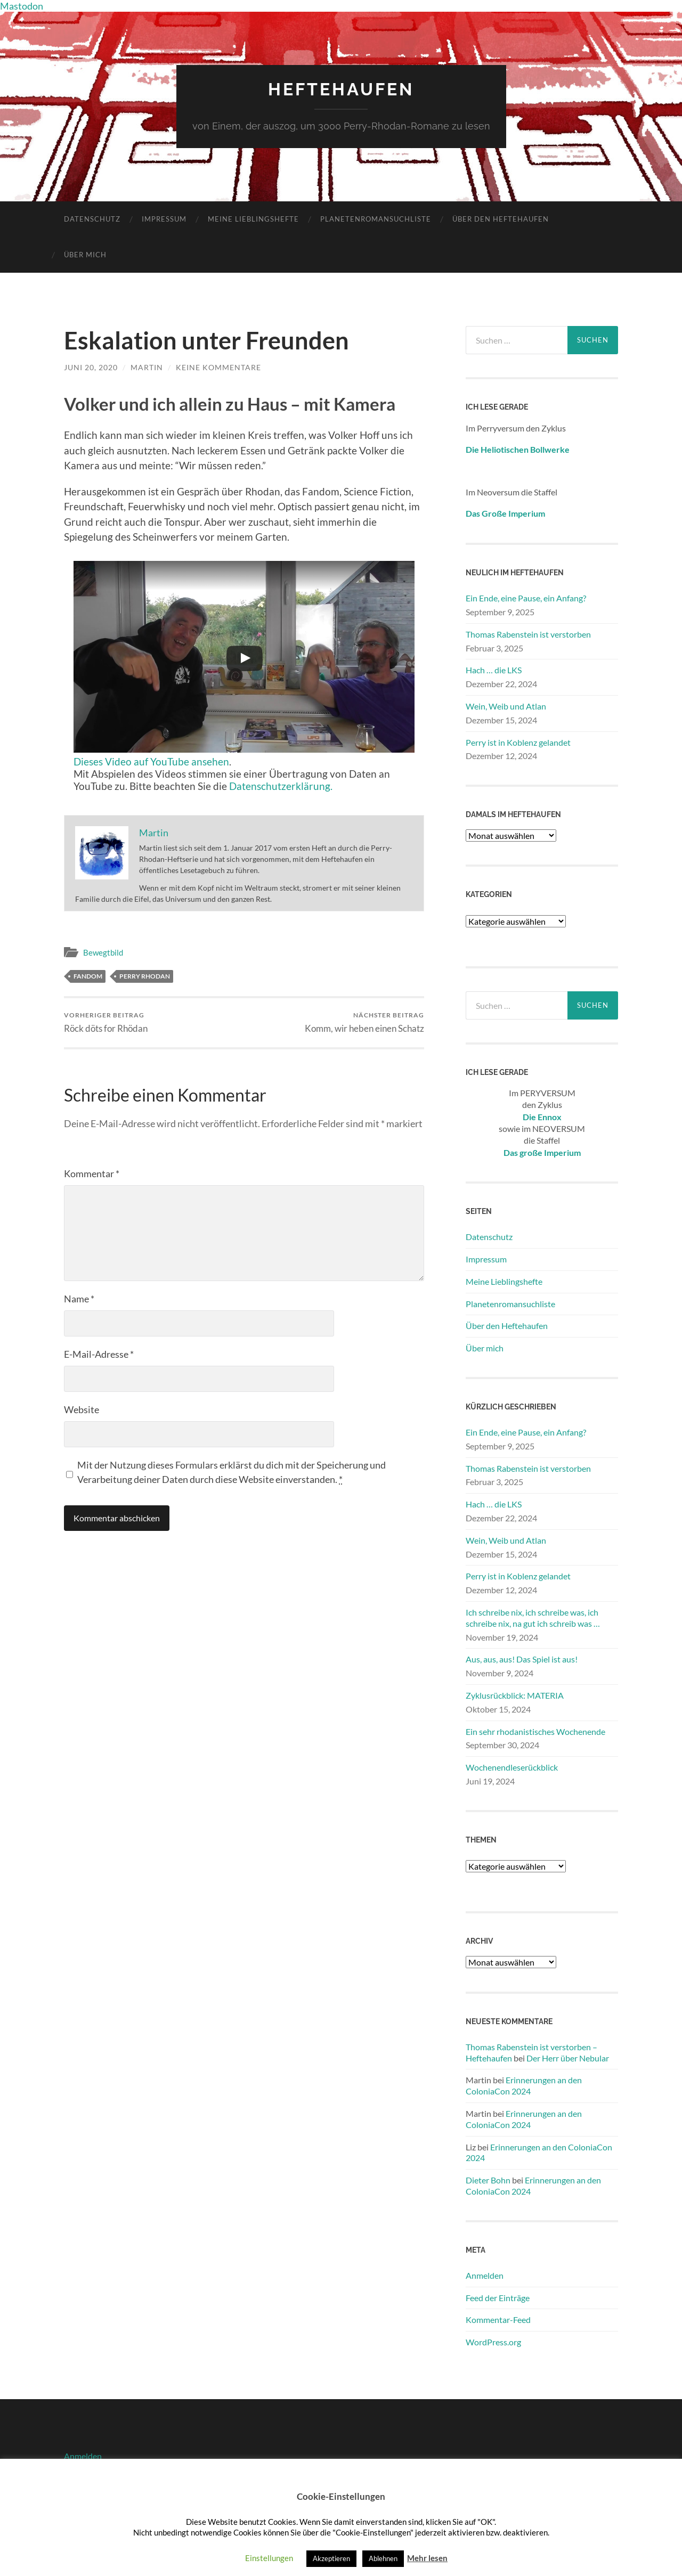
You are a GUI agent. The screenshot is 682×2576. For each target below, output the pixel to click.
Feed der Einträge (498, 2298)
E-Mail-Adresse (99, 1354)
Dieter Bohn (488, 2180)
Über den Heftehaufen (500, 219)
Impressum (164, 219)
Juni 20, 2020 (91, 367)
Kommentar (91, 1173)
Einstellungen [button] (269, 2558)
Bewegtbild (103, 952)
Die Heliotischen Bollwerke (518, 449)
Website (81, 1409)
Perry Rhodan (144, 976)
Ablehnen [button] (383, 2558)
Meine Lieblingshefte (253, 219)
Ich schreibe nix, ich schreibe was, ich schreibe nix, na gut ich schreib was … (533, 1617)
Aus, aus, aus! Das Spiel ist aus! (522, 1659)
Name (79, 1299)
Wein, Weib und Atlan (506, 706)
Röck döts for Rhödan (106, 1022)
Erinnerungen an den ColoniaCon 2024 (524, 2085)
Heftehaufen (341, 89)
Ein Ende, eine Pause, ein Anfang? (526, 598)
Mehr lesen (427, 2558)
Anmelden (485, 2275)
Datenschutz (92, 219)
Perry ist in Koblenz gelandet (518, 742)
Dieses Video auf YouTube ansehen (151, 761)
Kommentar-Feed (498, 2319)
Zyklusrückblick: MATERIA (515, 1695)
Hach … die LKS (494, 670)
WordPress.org (493, 2342)
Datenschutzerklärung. (280, 786)
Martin (147, 367)
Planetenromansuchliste (375, 219)
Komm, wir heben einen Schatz (364, 1022)
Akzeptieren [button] (331, 2558)
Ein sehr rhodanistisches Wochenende (535, 1731)
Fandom (88, 976)
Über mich (85, 254)
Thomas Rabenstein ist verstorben (528, 634)
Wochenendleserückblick (512, 1767)
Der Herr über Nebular (567, 2058)
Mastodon (21, 6)
